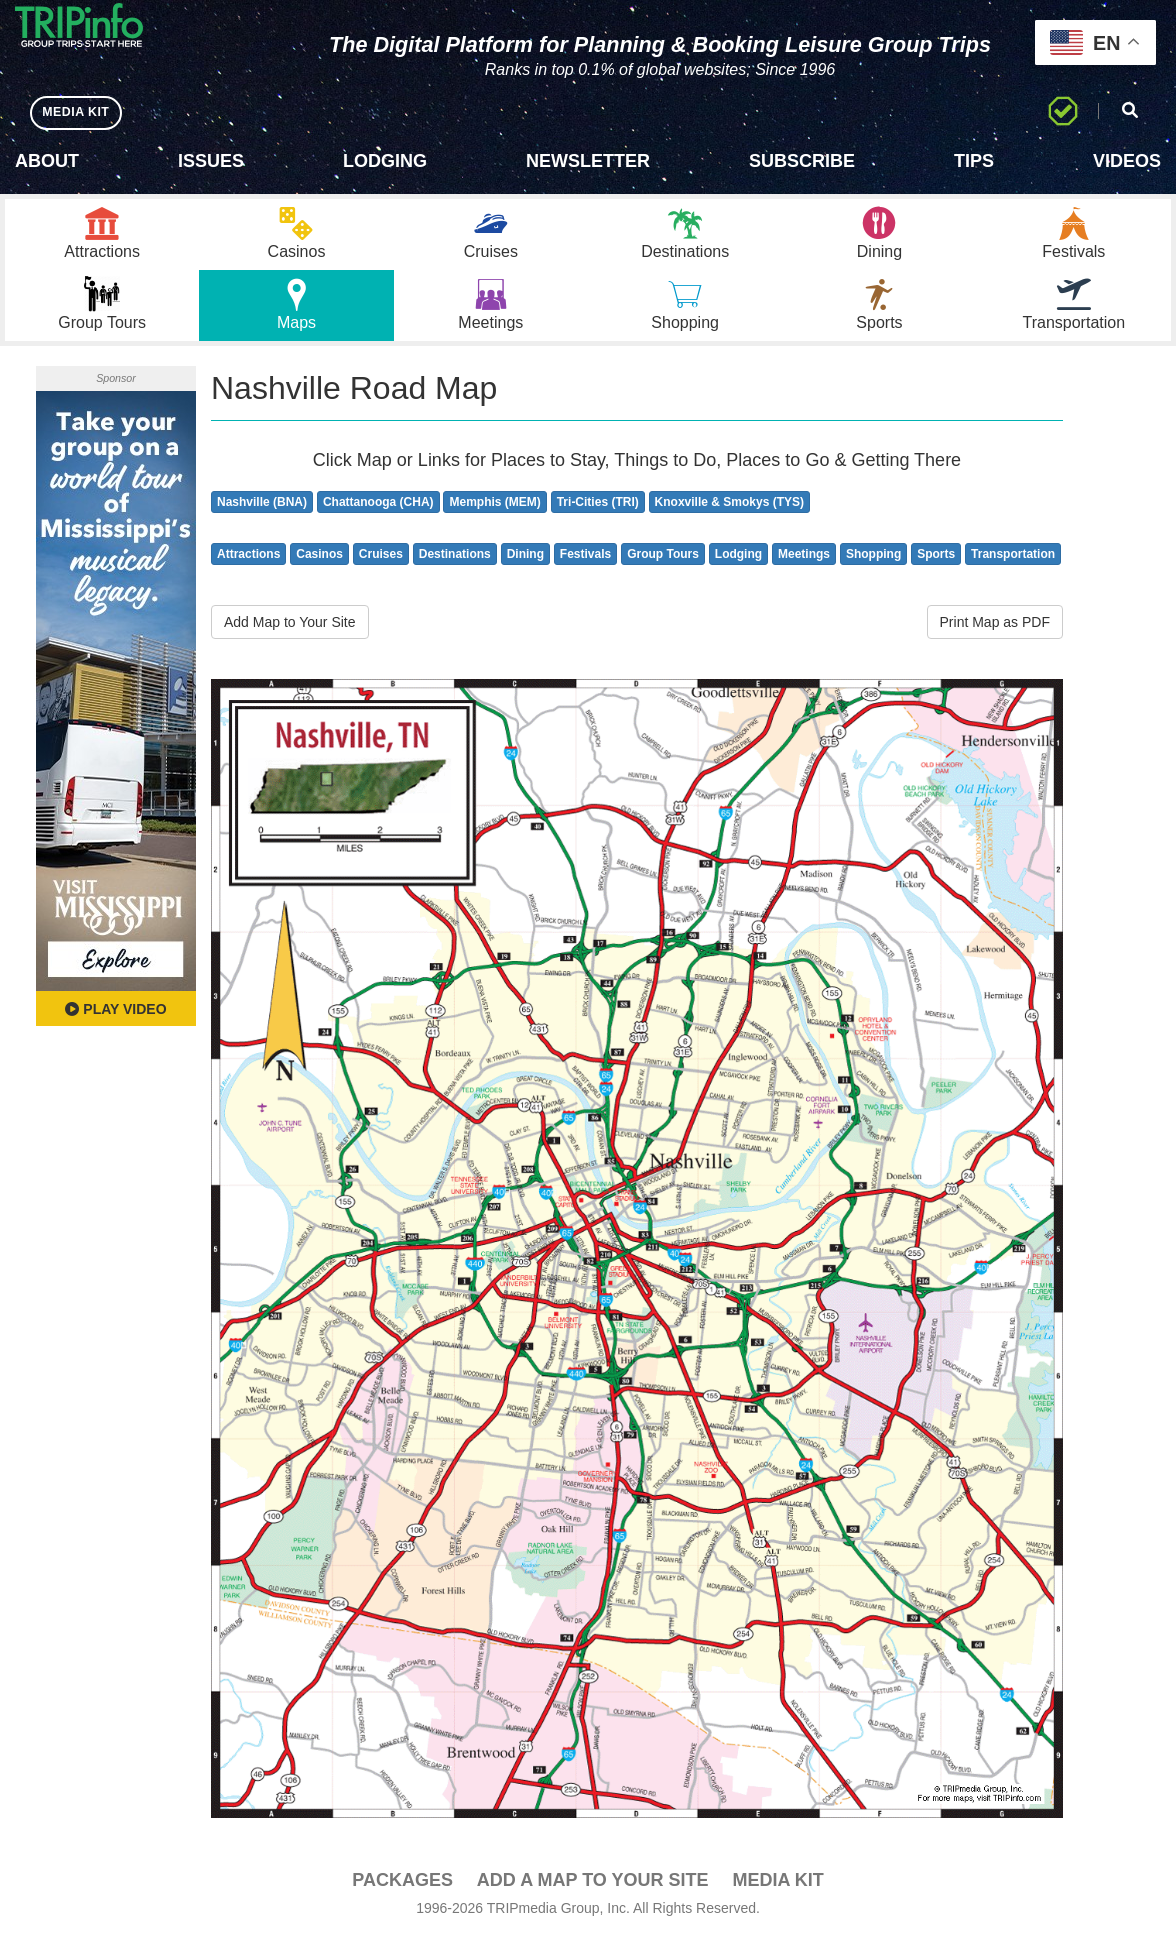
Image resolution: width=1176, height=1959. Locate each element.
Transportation (1013, 575)
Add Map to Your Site (290, 643)
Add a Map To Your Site (593, 1900)
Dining (525, 575)
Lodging (385, 161)
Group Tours (663, 575)
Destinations (455, 575)
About (47, 161)
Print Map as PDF (995, 643)
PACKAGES (402, 1900)
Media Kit (777, 1900)
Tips (974, 161)
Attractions (248, 575)
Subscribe (802, 161)
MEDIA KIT (81, 112)
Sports (936, 575)
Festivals (585, 575)
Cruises (381, 575)
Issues (211, 161)
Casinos (319, 575)
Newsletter (588, 161)
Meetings (804, 575)
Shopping (873, 575)
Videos (1127, 161)
